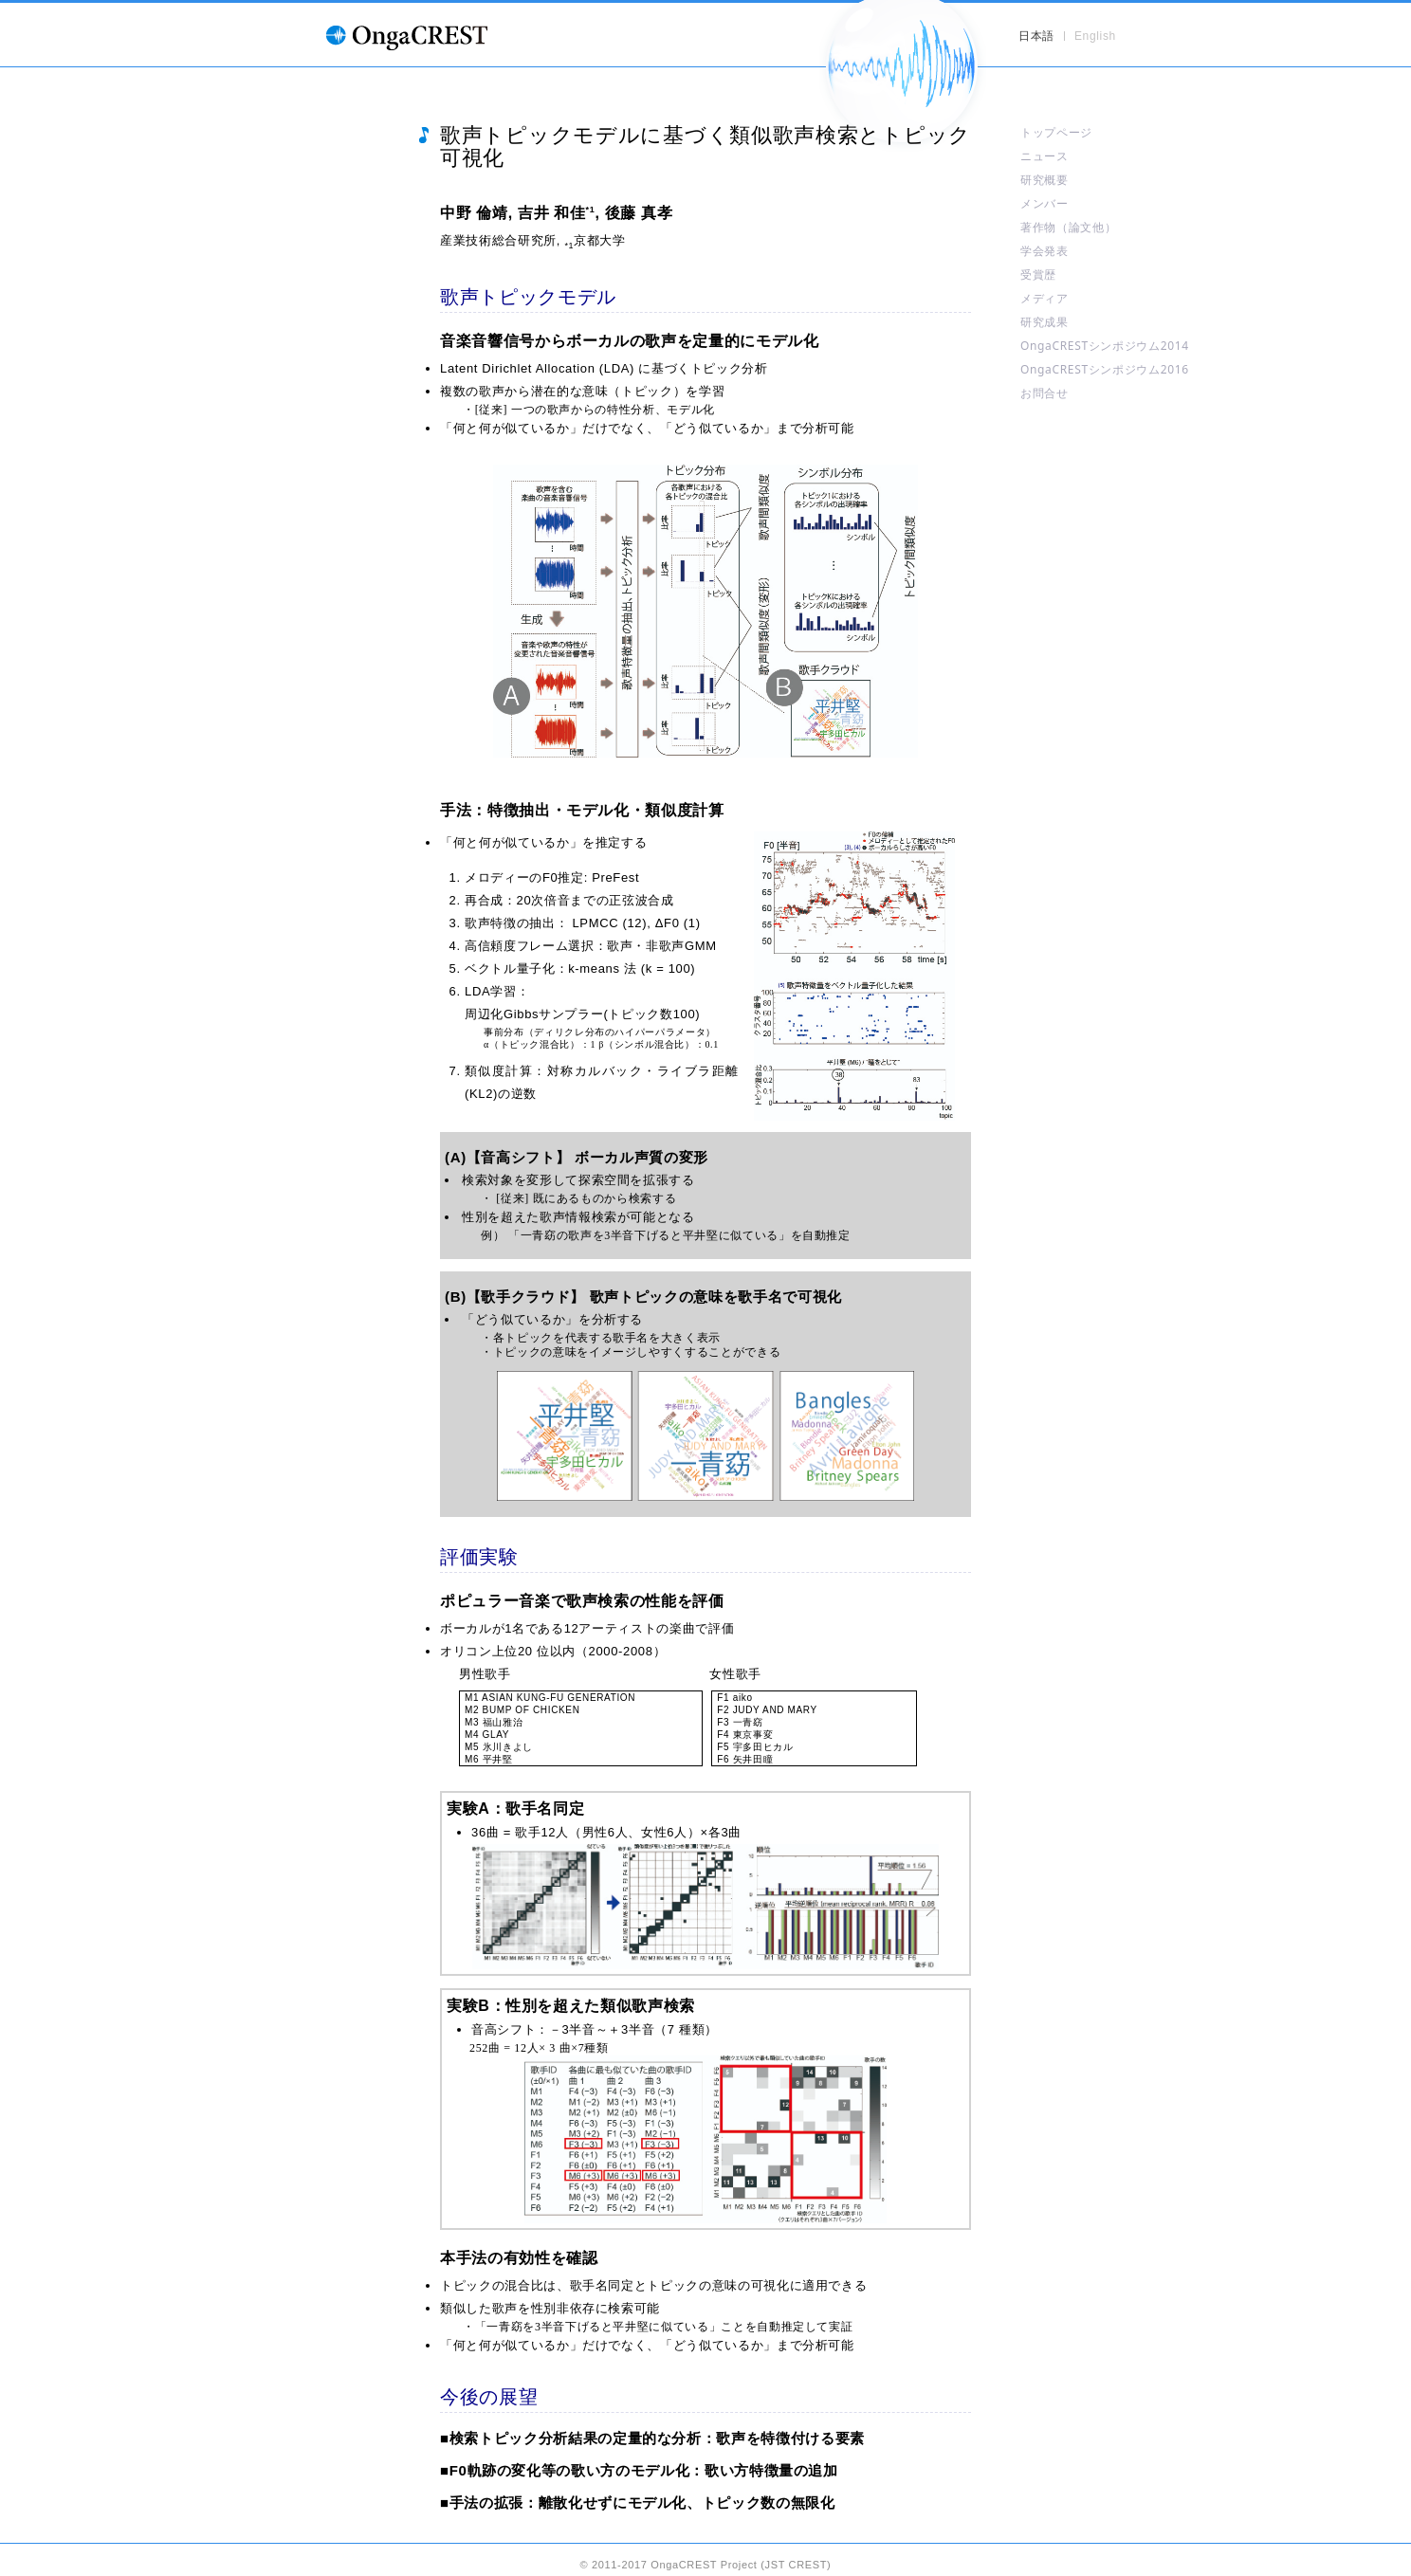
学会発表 (1044, 251)
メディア (1044, 298)
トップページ (1056, 132)
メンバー (1044, 203)
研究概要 (1044, 180)
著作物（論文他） (1068, 227)
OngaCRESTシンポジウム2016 (1104, 369)
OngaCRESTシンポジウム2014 (1104, 346)
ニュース (1044, 156)
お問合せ (1044, 393)
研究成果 (1044, 322)
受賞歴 (1038, 274)
